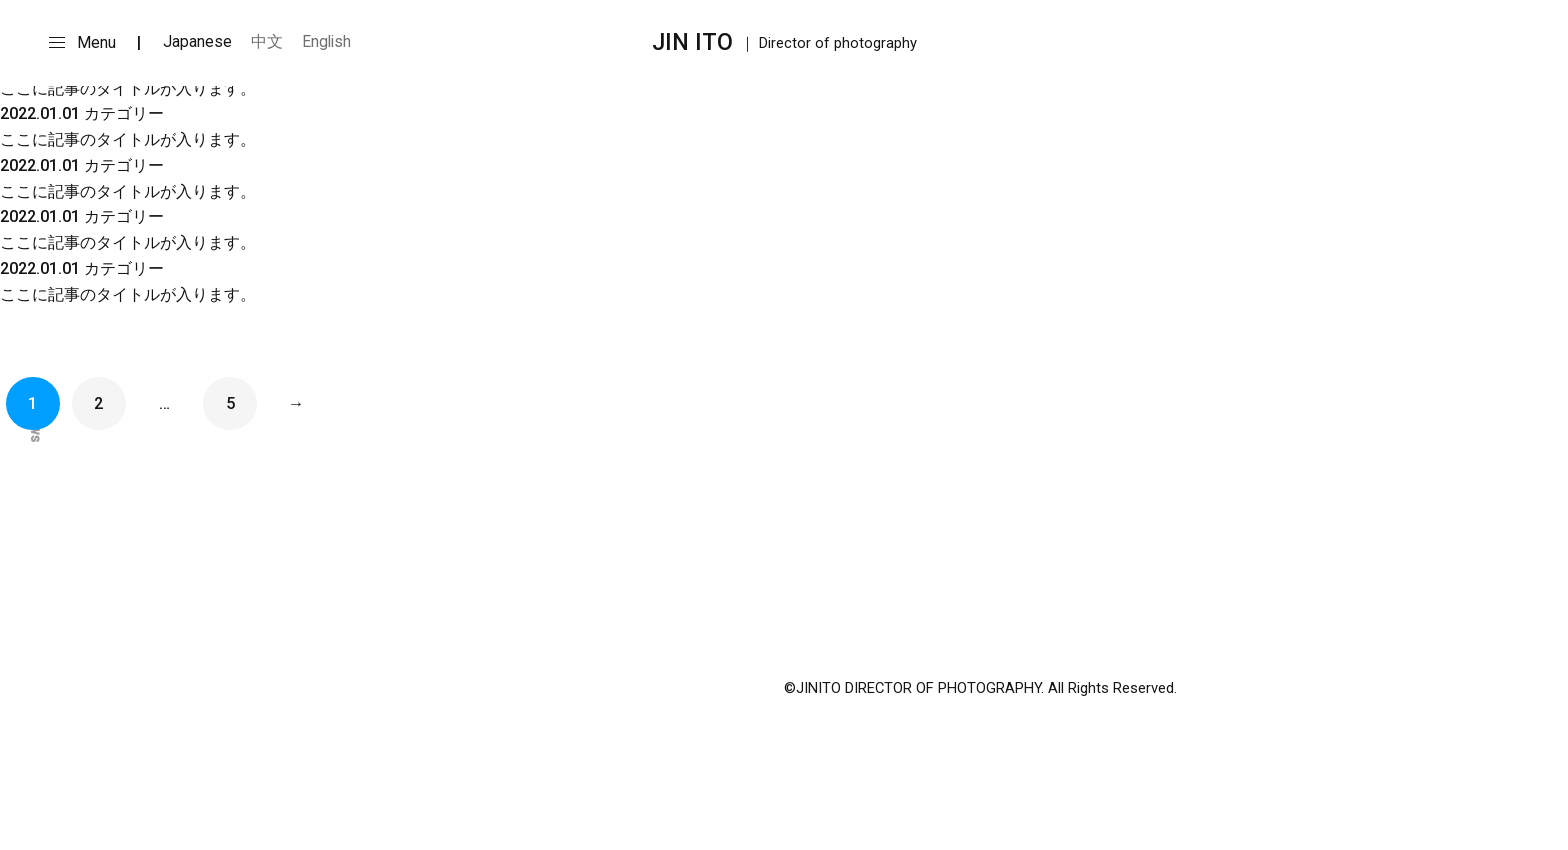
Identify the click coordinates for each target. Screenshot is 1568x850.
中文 (267, 42)
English (326, 42)
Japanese (197, 42)
